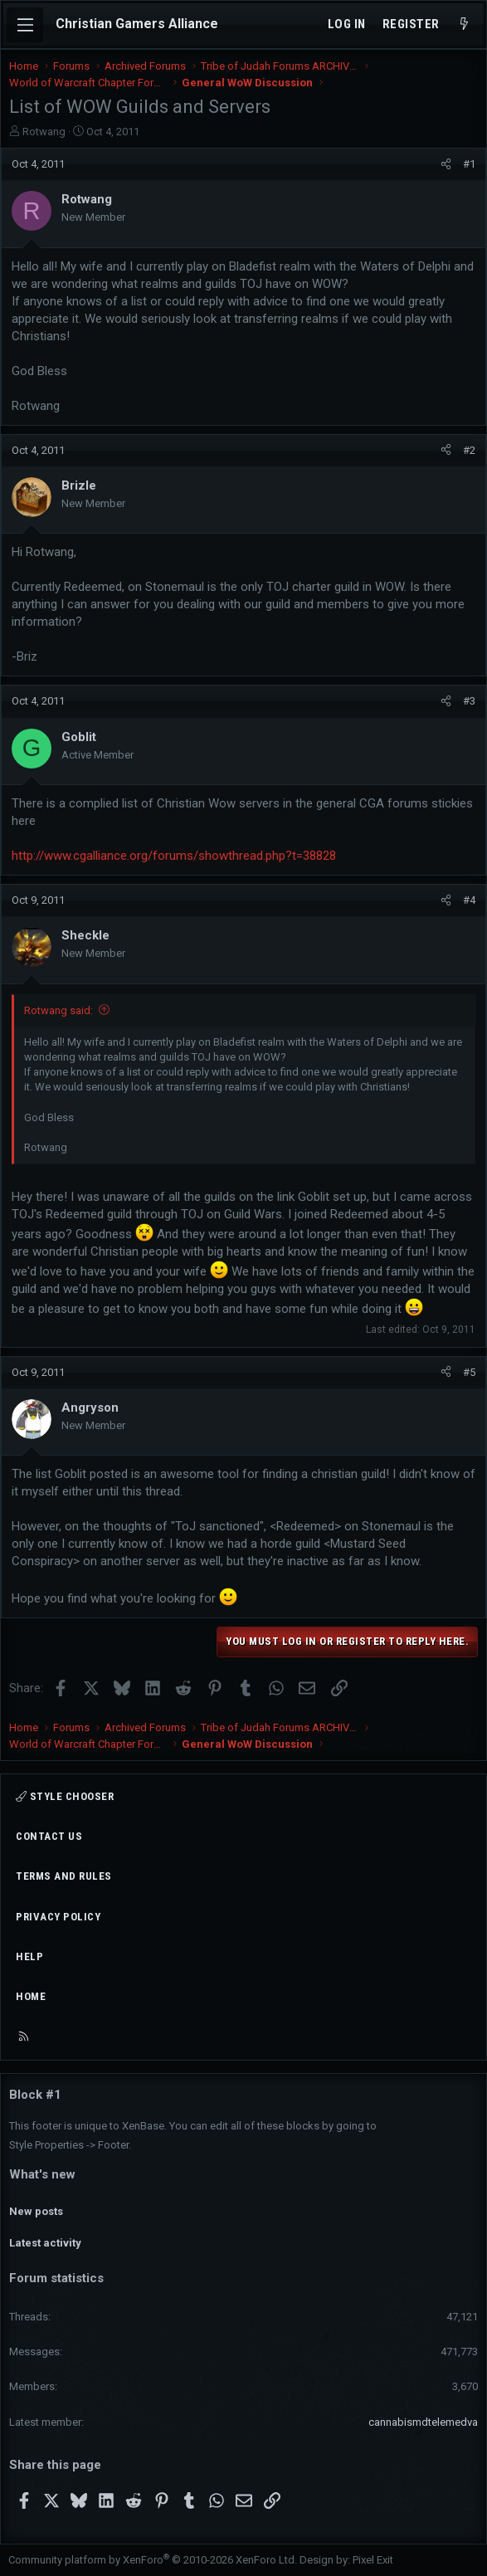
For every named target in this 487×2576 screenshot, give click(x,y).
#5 (469, 1372)
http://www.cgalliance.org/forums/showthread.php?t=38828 (174, 855)
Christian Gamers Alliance (137, 24)
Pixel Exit (373, 2560)
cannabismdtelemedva (423, 2422)
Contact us (49, 1836)
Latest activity (45, 2243)
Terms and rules (64, 1876)
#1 (469, 164)
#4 (469, 900)
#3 (469, 701)
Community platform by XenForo (152, 2560)
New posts (36, 2211)
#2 (469, 450)
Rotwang (44, 131)
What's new (42, 2174)
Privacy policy (58, 1916)
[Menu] (25, 24)
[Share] (446, 164)
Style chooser (65, 1796)
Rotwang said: (58, 1010)
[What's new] (464, 24)
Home (31, 1996)
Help (29, 1956)
